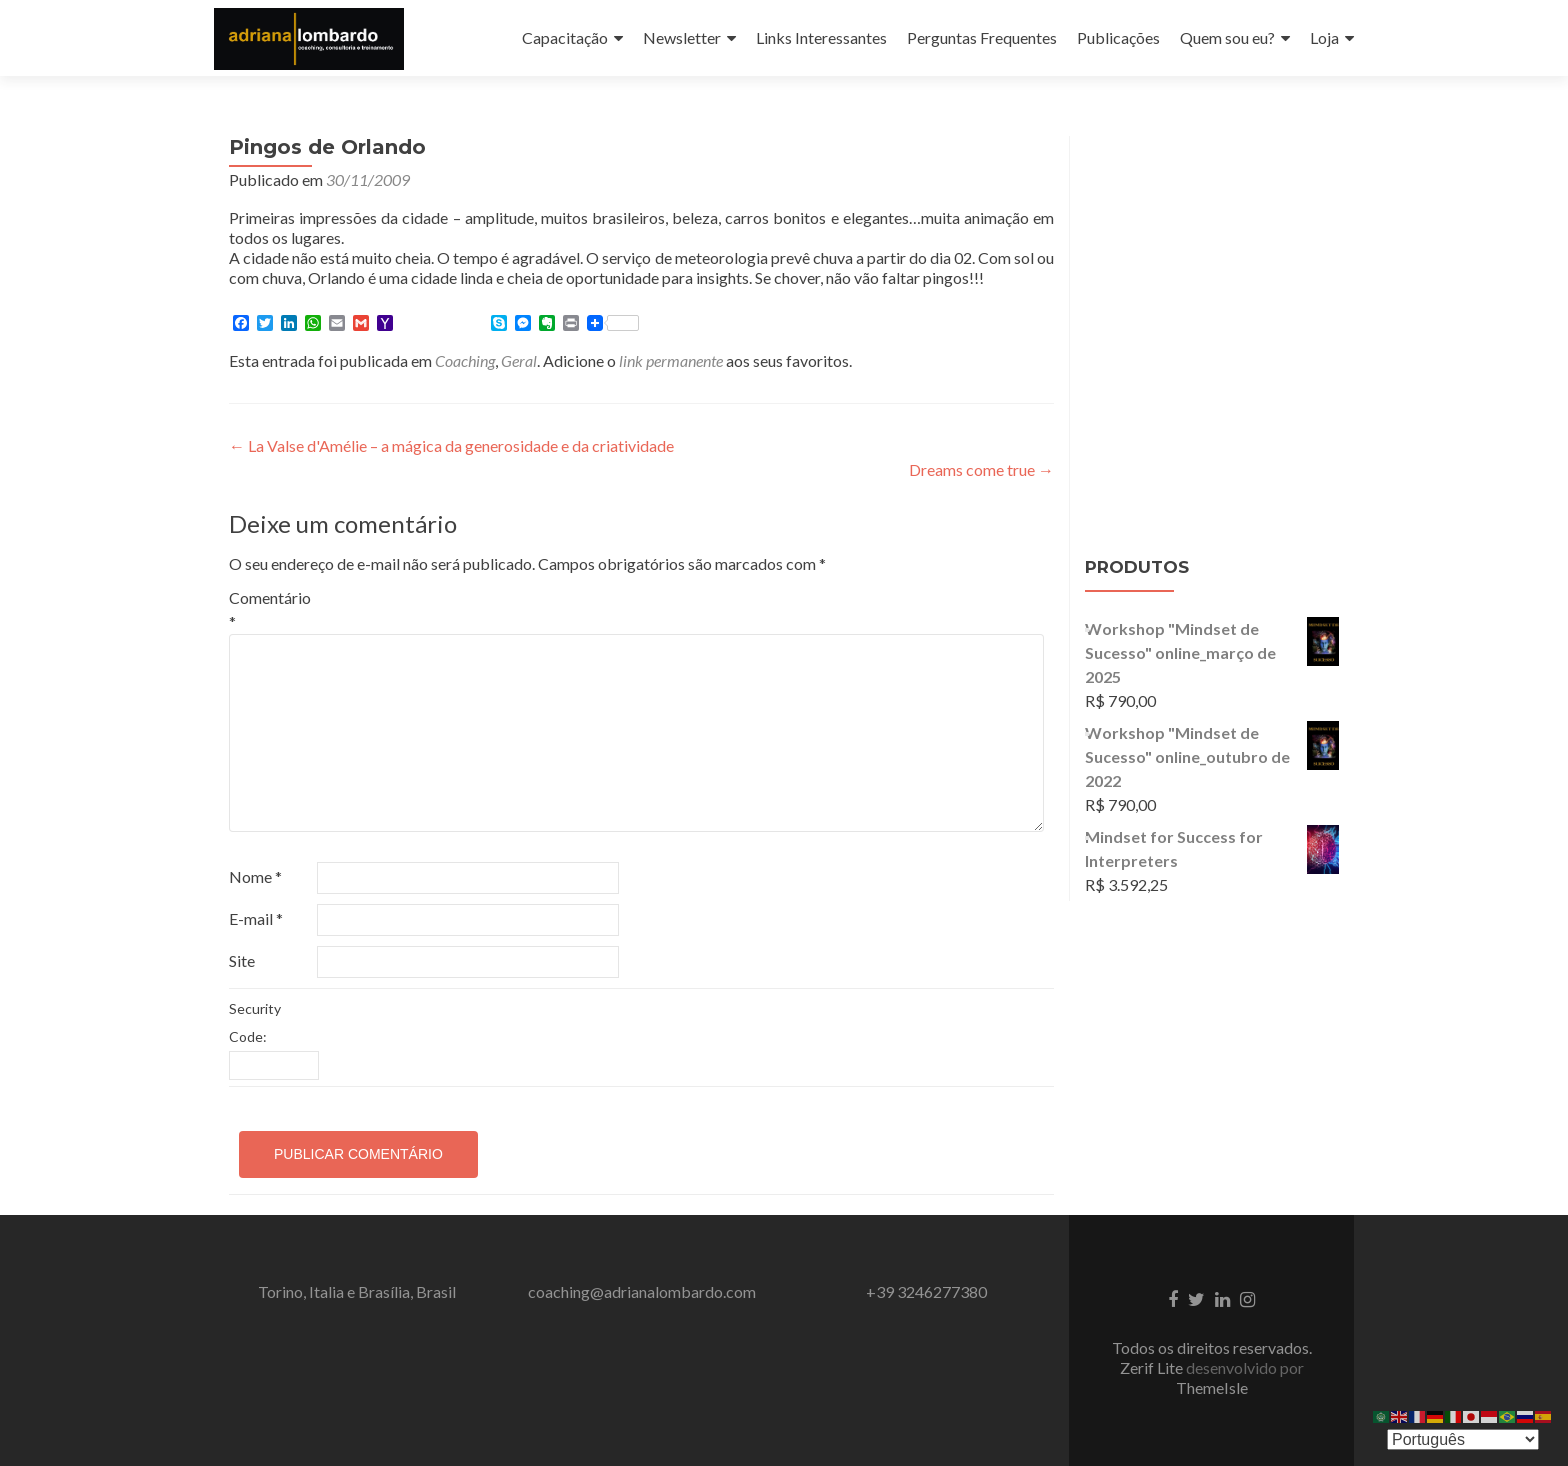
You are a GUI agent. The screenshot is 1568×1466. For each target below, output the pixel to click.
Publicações (1118, 37)
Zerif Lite (1153, 1367)
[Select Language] (1463, 1439)
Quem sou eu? (1227, 37)
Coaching (465, 360)
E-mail (256, 918)
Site (242, 960)
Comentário (270, 609)
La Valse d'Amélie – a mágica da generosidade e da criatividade (451, 445)
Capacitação (565, 37)
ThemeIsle (1212, 1387)
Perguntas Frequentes (982, 37)
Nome (255, 876)
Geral (519, 360)
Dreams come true (981, 469)
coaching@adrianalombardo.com (642, 1291)
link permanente (671, 360)
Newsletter (682, 37)
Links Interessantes (821, 37)
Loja (1324, 37)
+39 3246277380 (926, 1291)
